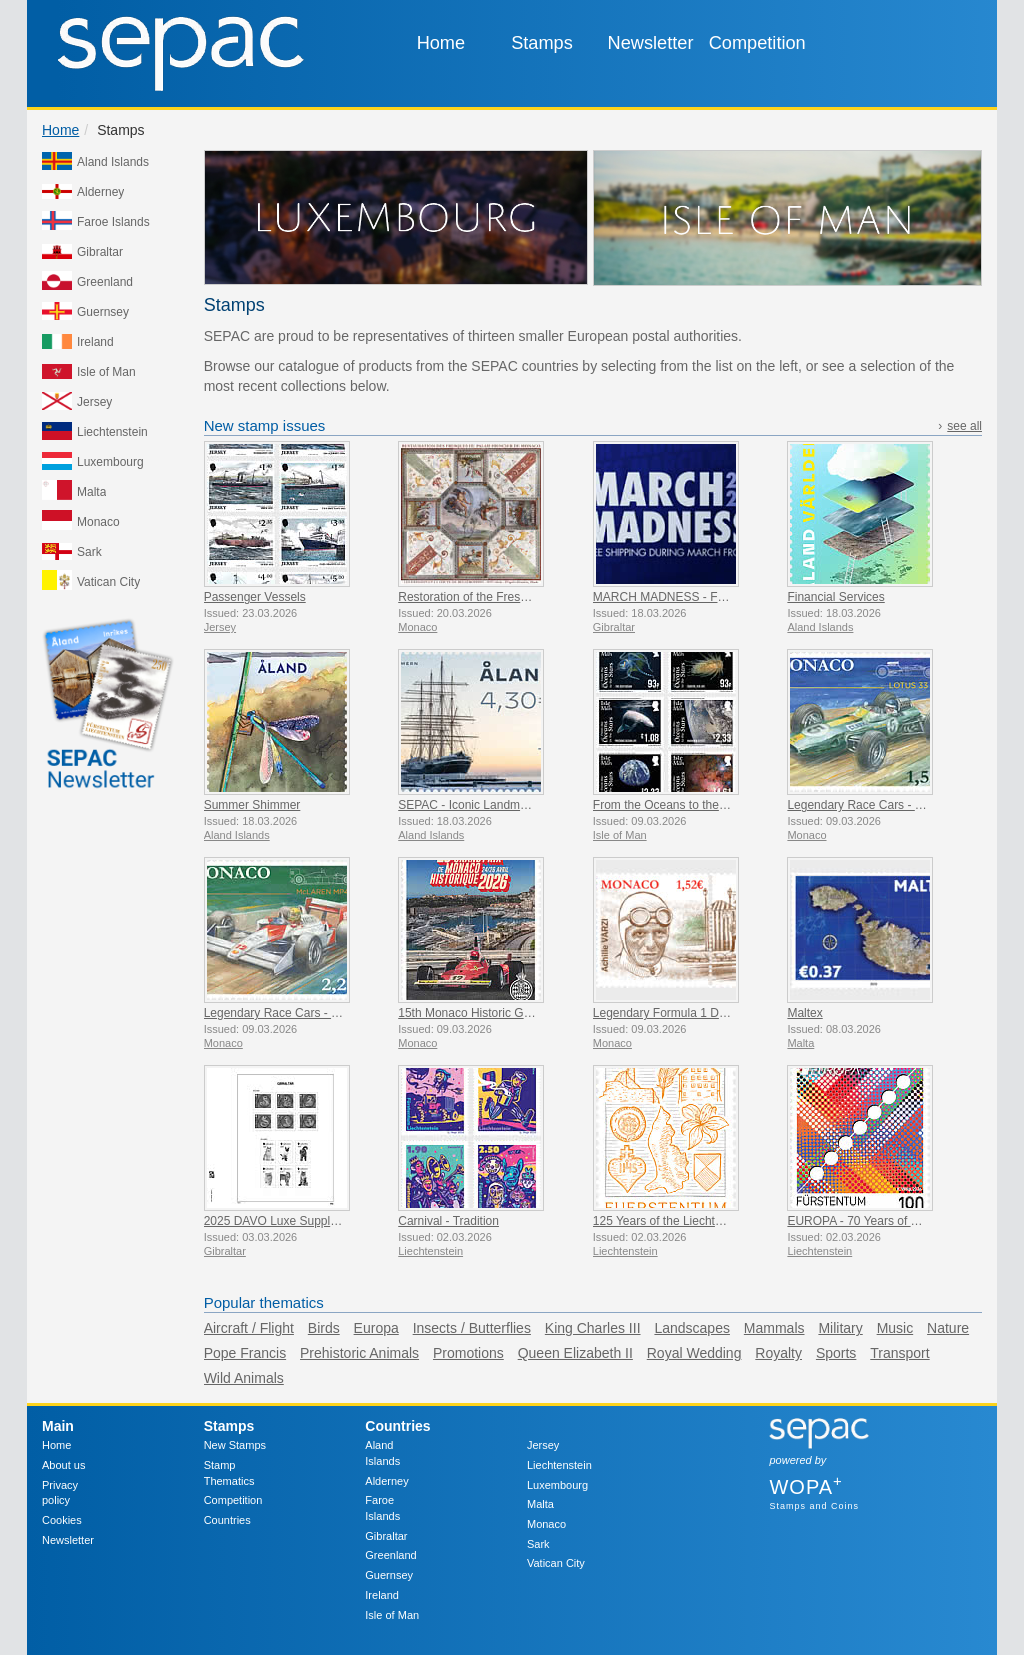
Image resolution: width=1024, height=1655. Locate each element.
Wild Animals (244, 1378)
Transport (899, 1353)
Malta (540, 1504)
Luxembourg (557, 1485)
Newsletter (651, 43)
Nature (948, 1328)
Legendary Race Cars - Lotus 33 (873, 805)
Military (840, 1328)
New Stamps (235, 1445)
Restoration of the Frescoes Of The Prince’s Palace (534, 597)
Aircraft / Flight (249, 1328)
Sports (836, 1353)
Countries (227, 1520)
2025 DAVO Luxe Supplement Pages (302, 1221)
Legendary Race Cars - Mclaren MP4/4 (308, 1013)
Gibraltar (386, 1536)
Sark (538, 1544)
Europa (376, 1328)
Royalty (778, 1353)
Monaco (546, 1524)
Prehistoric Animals (359, 1353)
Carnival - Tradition (448, 1221)
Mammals (774, 1328)
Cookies (62, 1520)
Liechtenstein (559, 1465)
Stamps (542, 43)
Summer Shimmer (252, 805)
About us (63, 1465)
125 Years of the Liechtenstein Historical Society (721, 1221)
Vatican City (556, 1563)
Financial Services (835, 597)
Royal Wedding (694, 1353)
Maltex (804, 1013)
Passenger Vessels (255, 597)
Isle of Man (392, 1615)
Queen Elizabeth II (575, 1353)
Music (895, 1328)
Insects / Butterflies (472, 1328)
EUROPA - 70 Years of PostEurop (876, 1221)
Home (441, 43)
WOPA (805, 1487)
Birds (324, 1328)
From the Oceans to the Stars (671, 805)
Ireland (382, 1595)
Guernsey (389, 1575)
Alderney (386, 1481)
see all (964, 426)
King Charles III (593, 1328)
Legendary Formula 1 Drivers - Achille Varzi (708, 1013)
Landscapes (692, 1328)
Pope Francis (245, 1353)
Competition (757, 43)
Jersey (543, 1445)
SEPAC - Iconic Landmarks (470, 805)
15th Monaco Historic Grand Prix (484, 1013)
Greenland (390, 1555)
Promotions (468, 1353)
